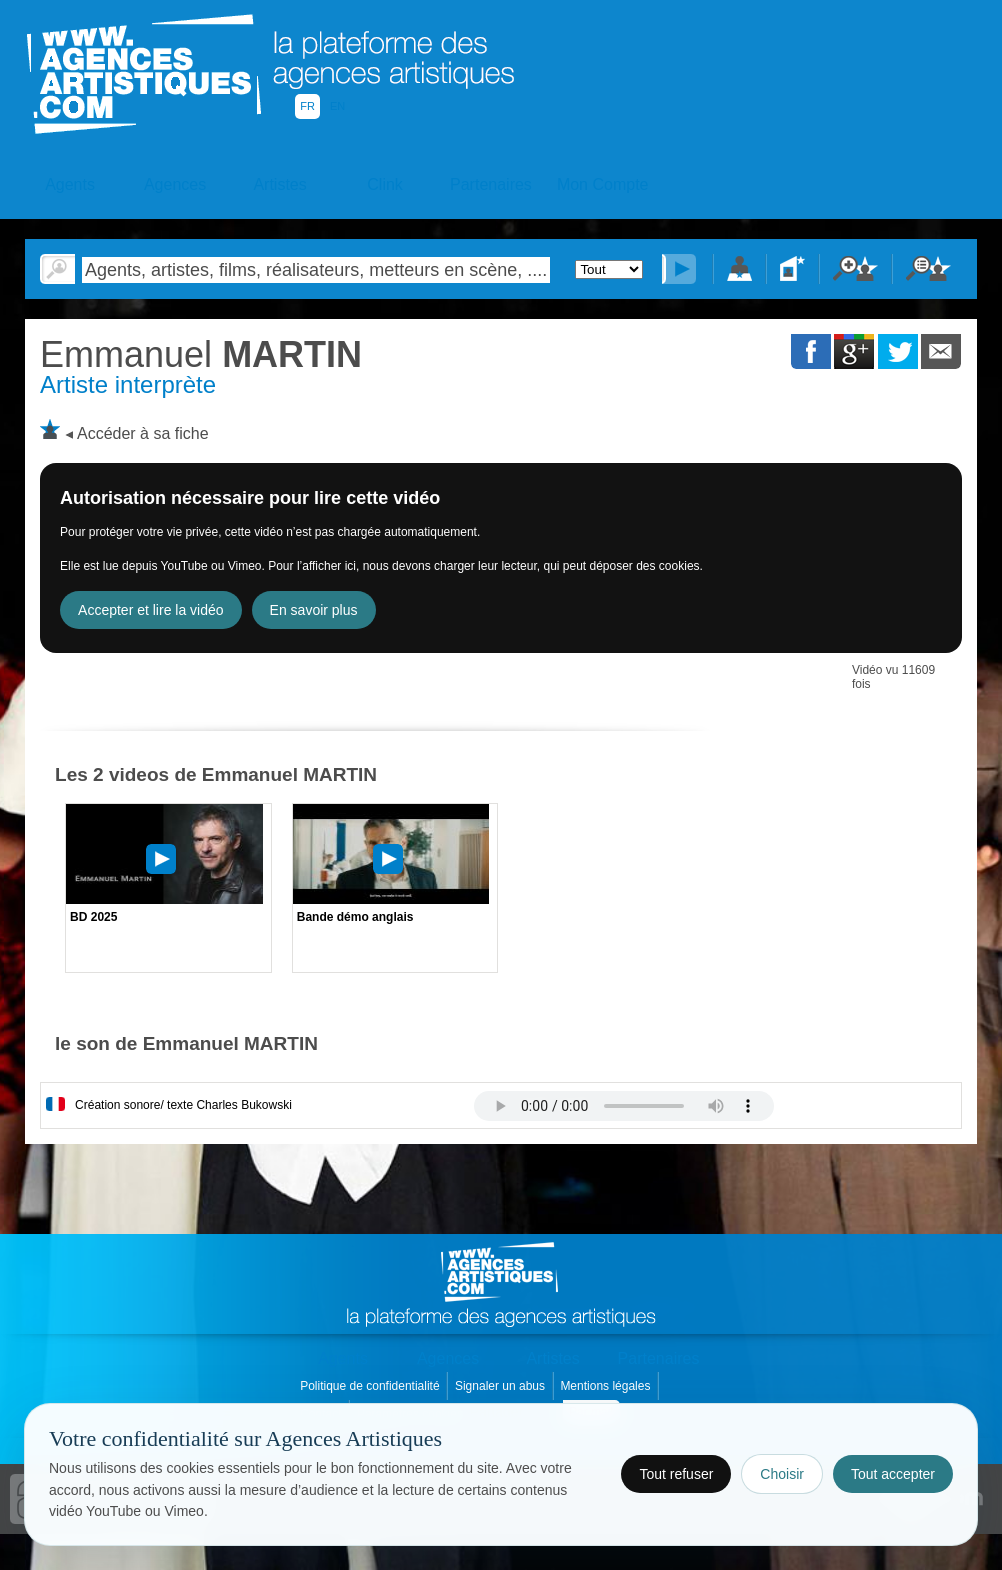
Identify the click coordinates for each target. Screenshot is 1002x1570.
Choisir (782, 1474)
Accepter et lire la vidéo (151, 610)
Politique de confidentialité (371, 1386)
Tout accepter (893, 1474)
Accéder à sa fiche (143, 433)
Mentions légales (606, 1386)
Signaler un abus (501, 1386)
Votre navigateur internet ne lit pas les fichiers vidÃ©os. (624, 1106)
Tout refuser (676, 1474)
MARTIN (201, 354)
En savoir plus (314, 610)
